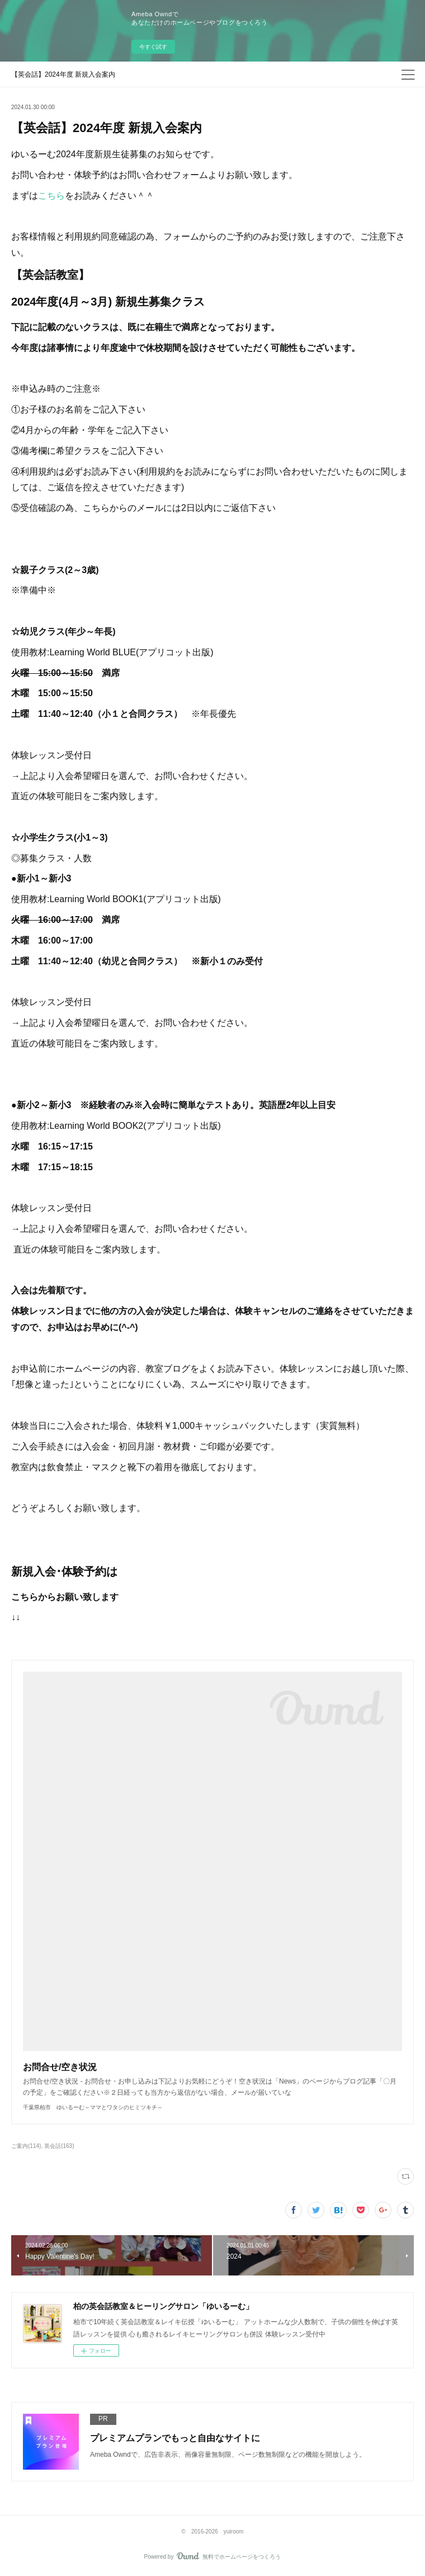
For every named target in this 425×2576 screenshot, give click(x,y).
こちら (51, 195)
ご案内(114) (26, 2146)
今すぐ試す (153, 47)
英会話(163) (59, 2146)
